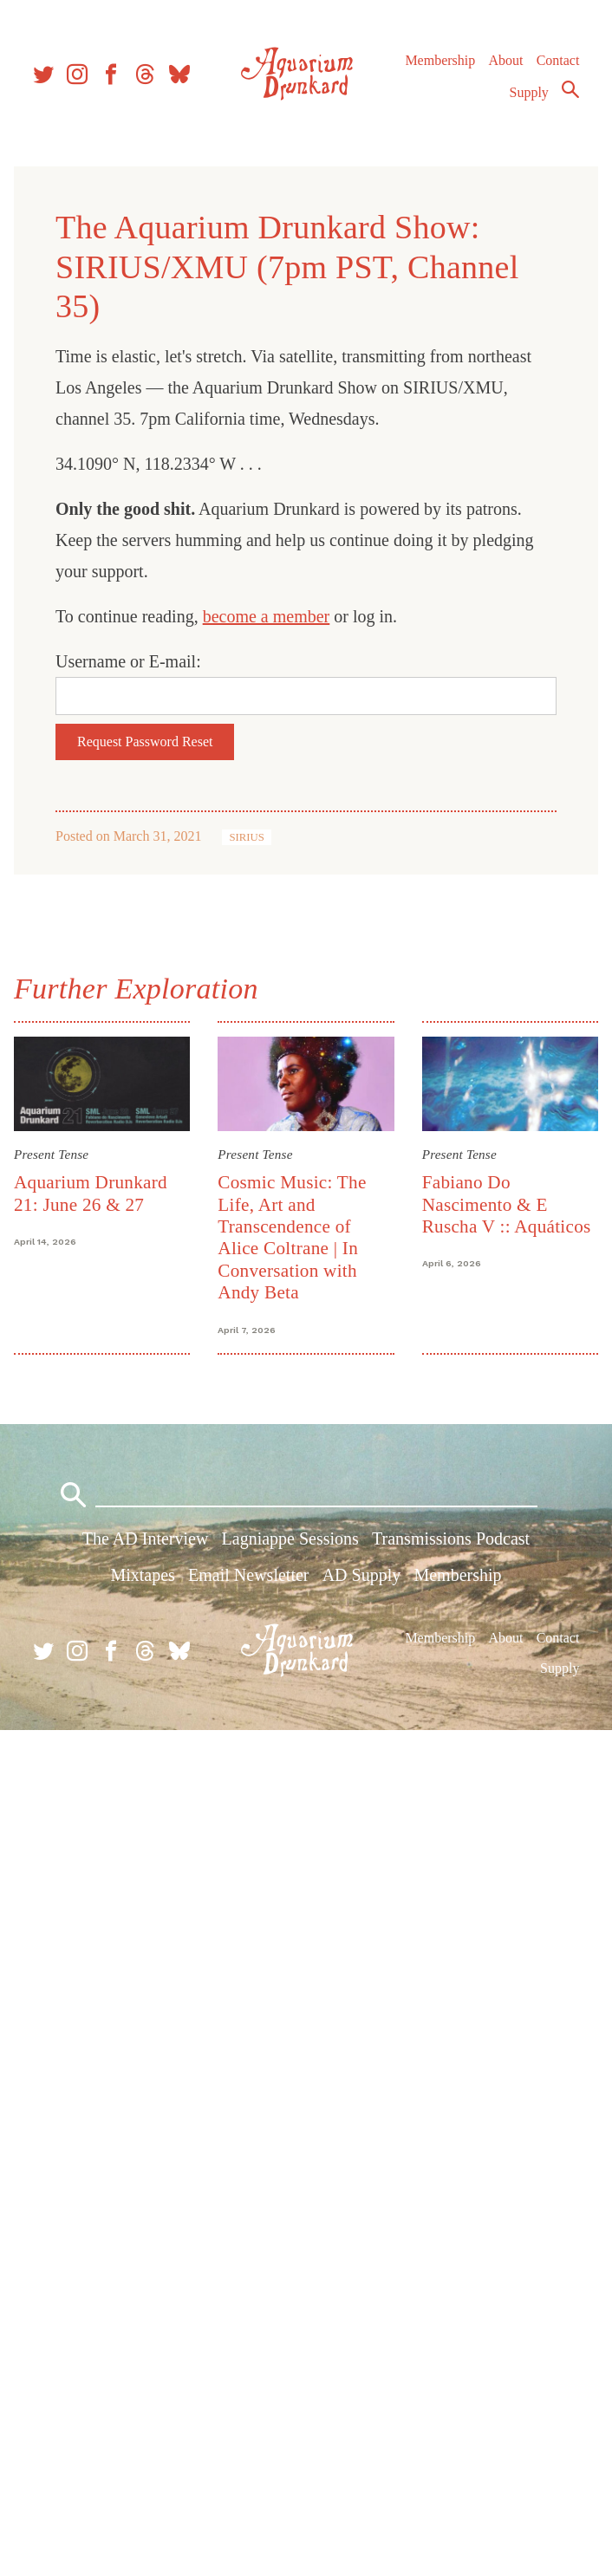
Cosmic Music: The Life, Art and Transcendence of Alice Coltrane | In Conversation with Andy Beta (292, 1237)
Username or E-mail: (128, 661)
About (505, 60)
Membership (440, 60)
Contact (558, 60)
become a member (266, 616)
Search (570, 89)
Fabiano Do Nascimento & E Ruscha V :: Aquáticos (506, 1204)
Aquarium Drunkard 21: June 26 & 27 (90, 1193)
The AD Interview (145, 1538)
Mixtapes (142, 1574)
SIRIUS (246, 837)
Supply (529, 92)
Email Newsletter (248, 1574)
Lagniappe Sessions (290, 1538)
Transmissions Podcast (451, 1538)
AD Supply (361, 1574)
